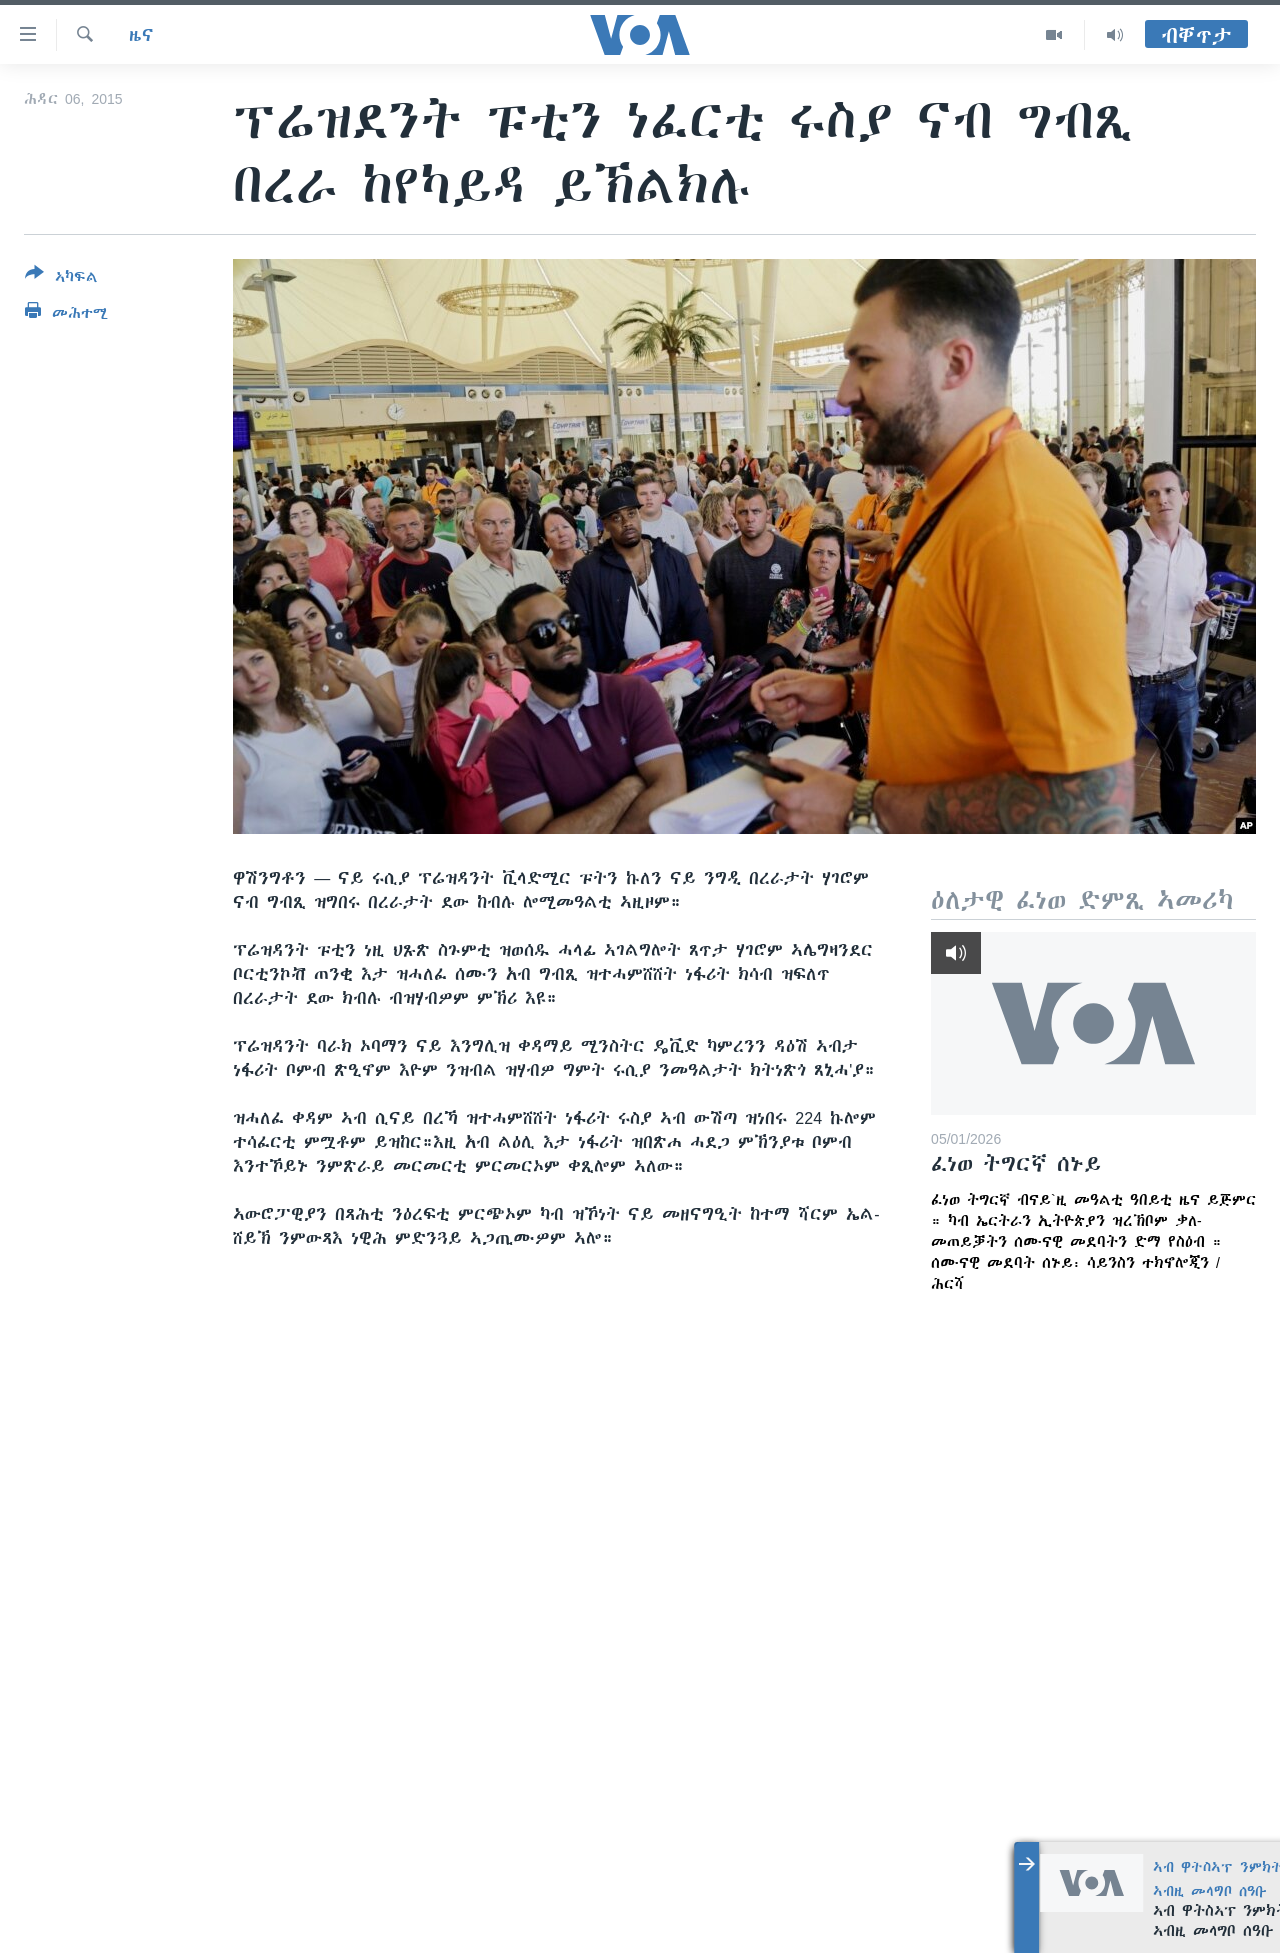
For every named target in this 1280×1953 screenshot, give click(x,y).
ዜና (141, 35)
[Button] (61, 279)
